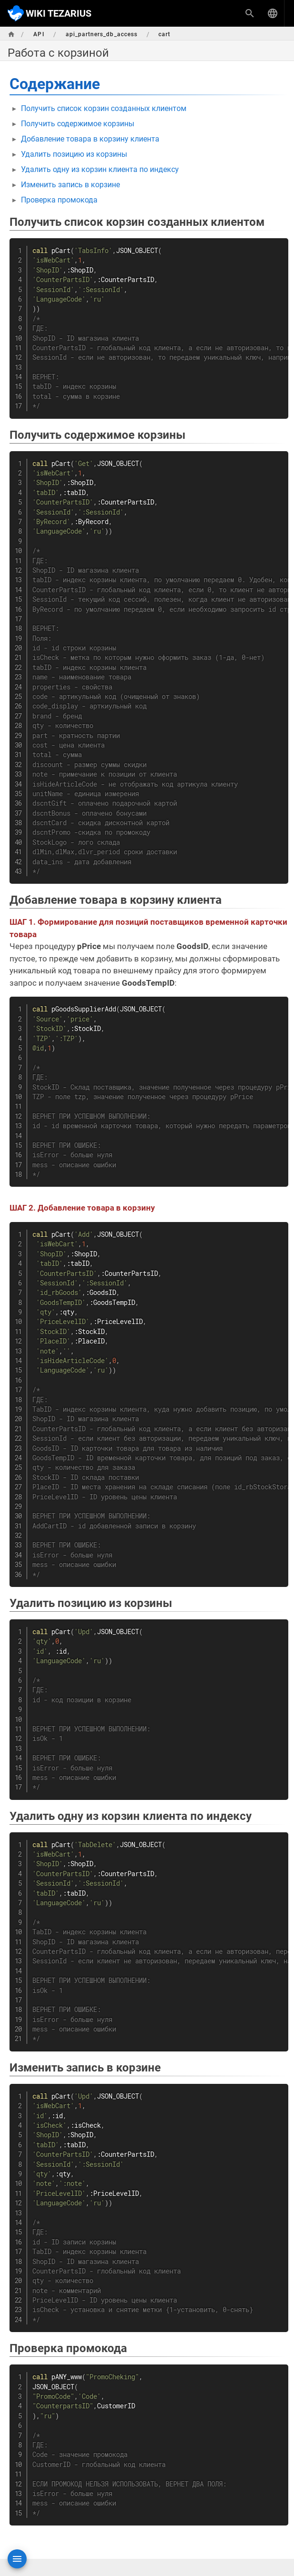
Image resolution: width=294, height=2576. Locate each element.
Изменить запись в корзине (70, 184)
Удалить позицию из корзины (74, 154)
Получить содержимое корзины (77, 123)
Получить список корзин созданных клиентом (103, 108)
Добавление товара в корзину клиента (90, 138)
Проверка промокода (59, 199)
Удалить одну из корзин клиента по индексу (100, 169)
